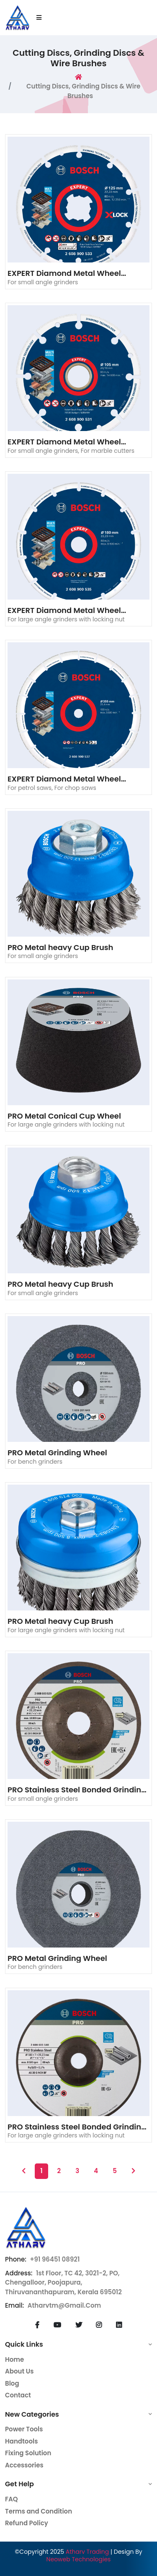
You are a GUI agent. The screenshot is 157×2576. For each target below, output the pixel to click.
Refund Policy (26, 2523)
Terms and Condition (38, 2511)
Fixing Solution (28, 2453)
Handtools (21, 2441)
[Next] (133, 2171)
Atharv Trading (87, 2551)
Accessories (24, 2465)
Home (14, 2359)
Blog (12, 2383)
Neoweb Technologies (78, 2559)
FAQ (11, 2499)
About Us (19, 2371)
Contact (18, 2395)
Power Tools (24, 2429)
